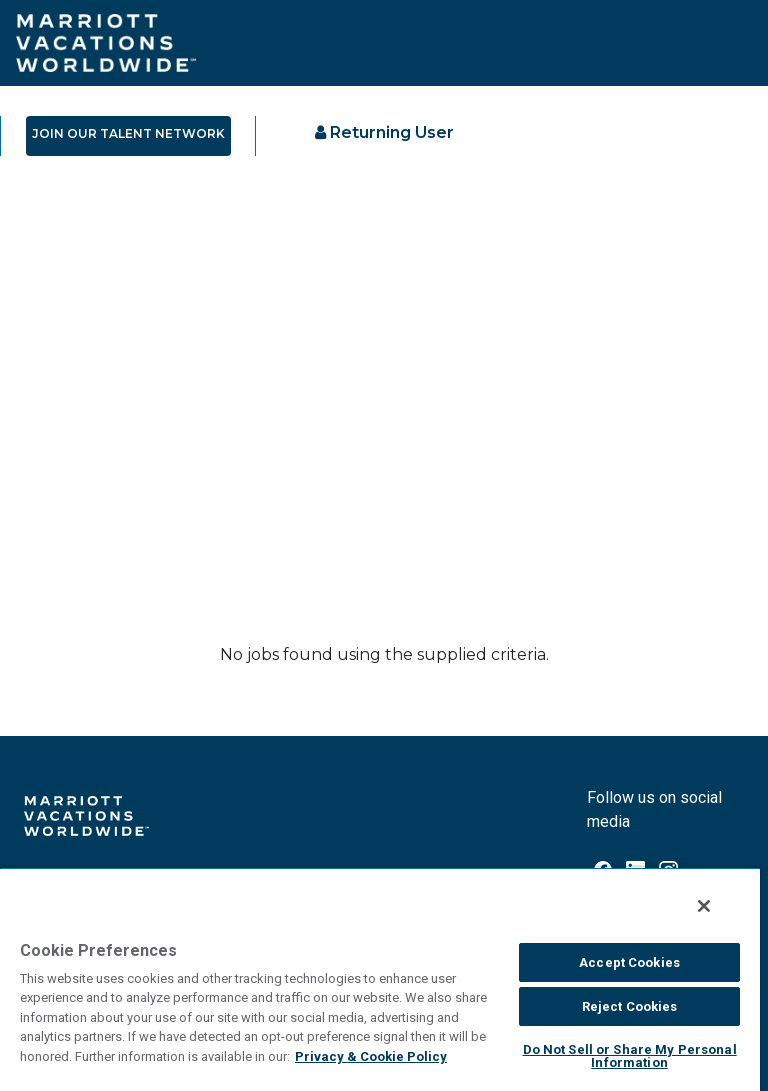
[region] (380, 979)
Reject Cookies (630, 1006)
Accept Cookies (629, 962)
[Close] (704, 906)
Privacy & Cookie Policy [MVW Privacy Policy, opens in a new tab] (371, 1056)
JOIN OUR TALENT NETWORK (128, 133)
